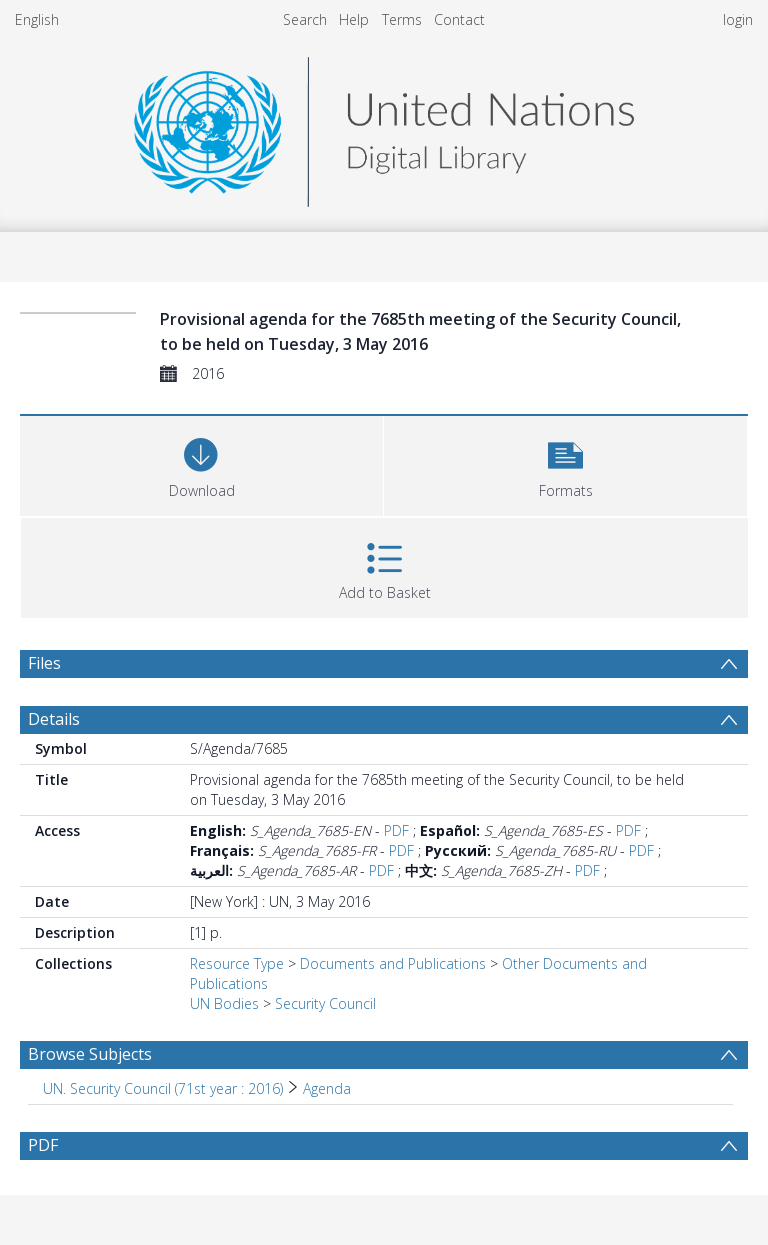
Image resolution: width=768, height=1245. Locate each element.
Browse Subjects (90, 1054)
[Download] (201, 463)
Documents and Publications (393, 963)
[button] (565, 463)
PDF (396, 830)
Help (354, 19)
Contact (459, 19)
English (37, 19)
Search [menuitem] (305, 19)
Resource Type (237, 963)
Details (54, 719)
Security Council (325, 1003)
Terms (402, 19)
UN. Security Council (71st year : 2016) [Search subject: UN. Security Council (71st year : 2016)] (163, 1088)
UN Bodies (224, 1003)
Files (44, 663)
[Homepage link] (384, 126)
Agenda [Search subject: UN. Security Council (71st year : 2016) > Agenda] (327, 1088)
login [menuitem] (738, 19)
